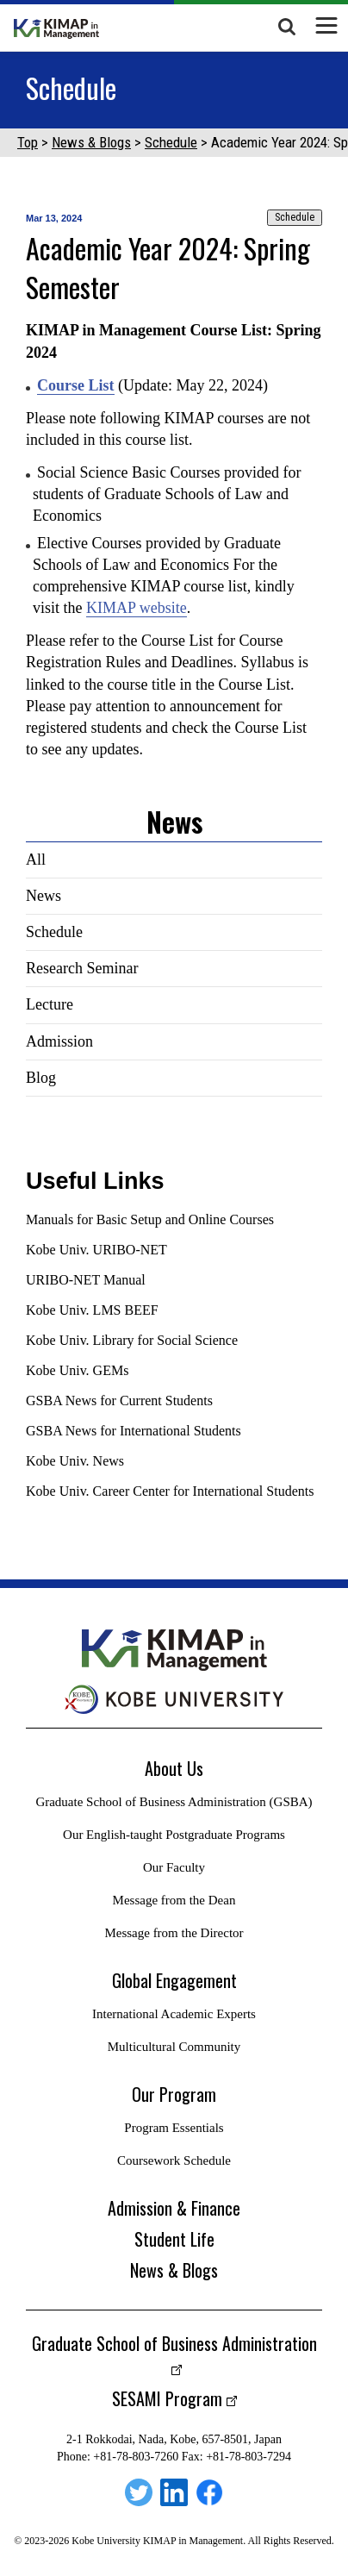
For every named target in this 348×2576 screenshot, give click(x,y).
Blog (41, 1077)
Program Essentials (173, 2128)
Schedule (171, 142)
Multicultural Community (174, 2047)
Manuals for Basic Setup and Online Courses (150, 1219)
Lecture (49, 1004)
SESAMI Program (167, 2398)
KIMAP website (136, 607)
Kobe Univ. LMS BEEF (92, 1310)
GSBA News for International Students (133, 1430)
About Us (174, 1768)
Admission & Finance (174, 2208)
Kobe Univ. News (75, 1461)
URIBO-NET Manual (86, 1279)
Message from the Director (173, 1933)
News (43, 895)
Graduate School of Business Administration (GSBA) (173, 1802)
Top (27, 142)
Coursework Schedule (174, 2160)
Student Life (174, 2239)
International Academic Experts (174, 2014)
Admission (59, 1041)
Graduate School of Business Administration (174, 2343)
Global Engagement (174, 1980)
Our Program (174, 2094)
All (36, 859)
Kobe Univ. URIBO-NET (96, 1249)
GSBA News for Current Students (119, 1400)
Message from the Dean (174, 1900)
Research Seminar (82, 968)
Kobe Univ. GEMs (77, 1370)
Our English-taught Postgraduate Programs (174, 1834)
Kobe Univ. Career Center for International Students (170, 1491)
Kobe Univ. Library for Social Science (132, 1340)
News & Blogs (91, 142)
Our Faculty (174, 1867)
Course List (76, 385)
